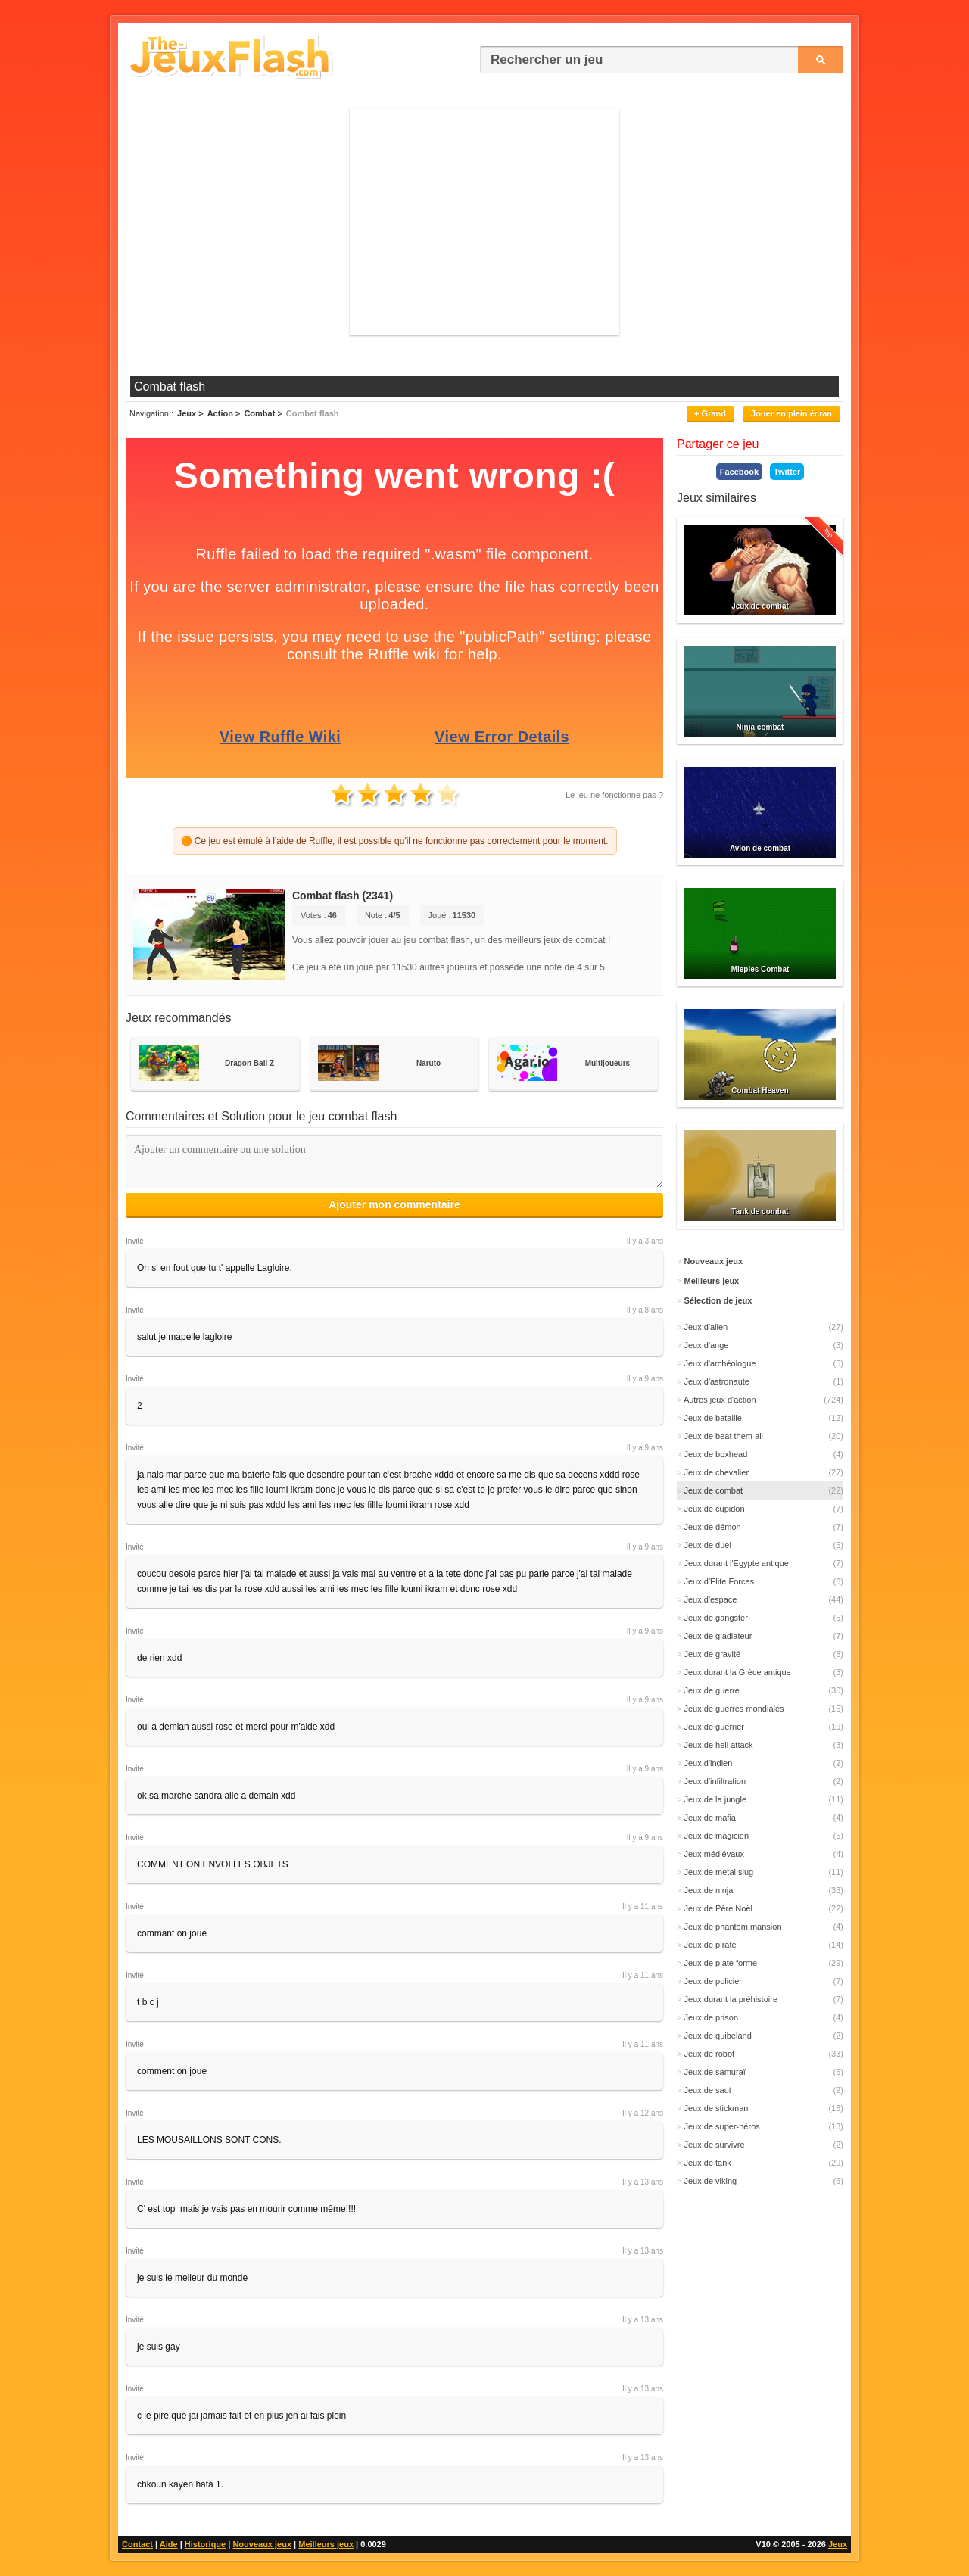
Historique (205, 2544)
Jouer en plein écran (791, 413)
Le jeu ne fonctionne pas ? (614, 794)
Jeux (837, 2544)
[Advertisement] (484, 222)
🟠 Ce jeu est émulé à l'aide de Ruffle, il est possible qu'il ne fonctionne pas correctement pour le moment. (395, 841)
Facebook (739, 471)
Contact (137, 2544)
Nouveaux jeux (261, 2544)
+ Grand (710, 413)
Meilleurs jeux (326, 2544)
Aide (169, 2544)
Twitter (787, 471)
